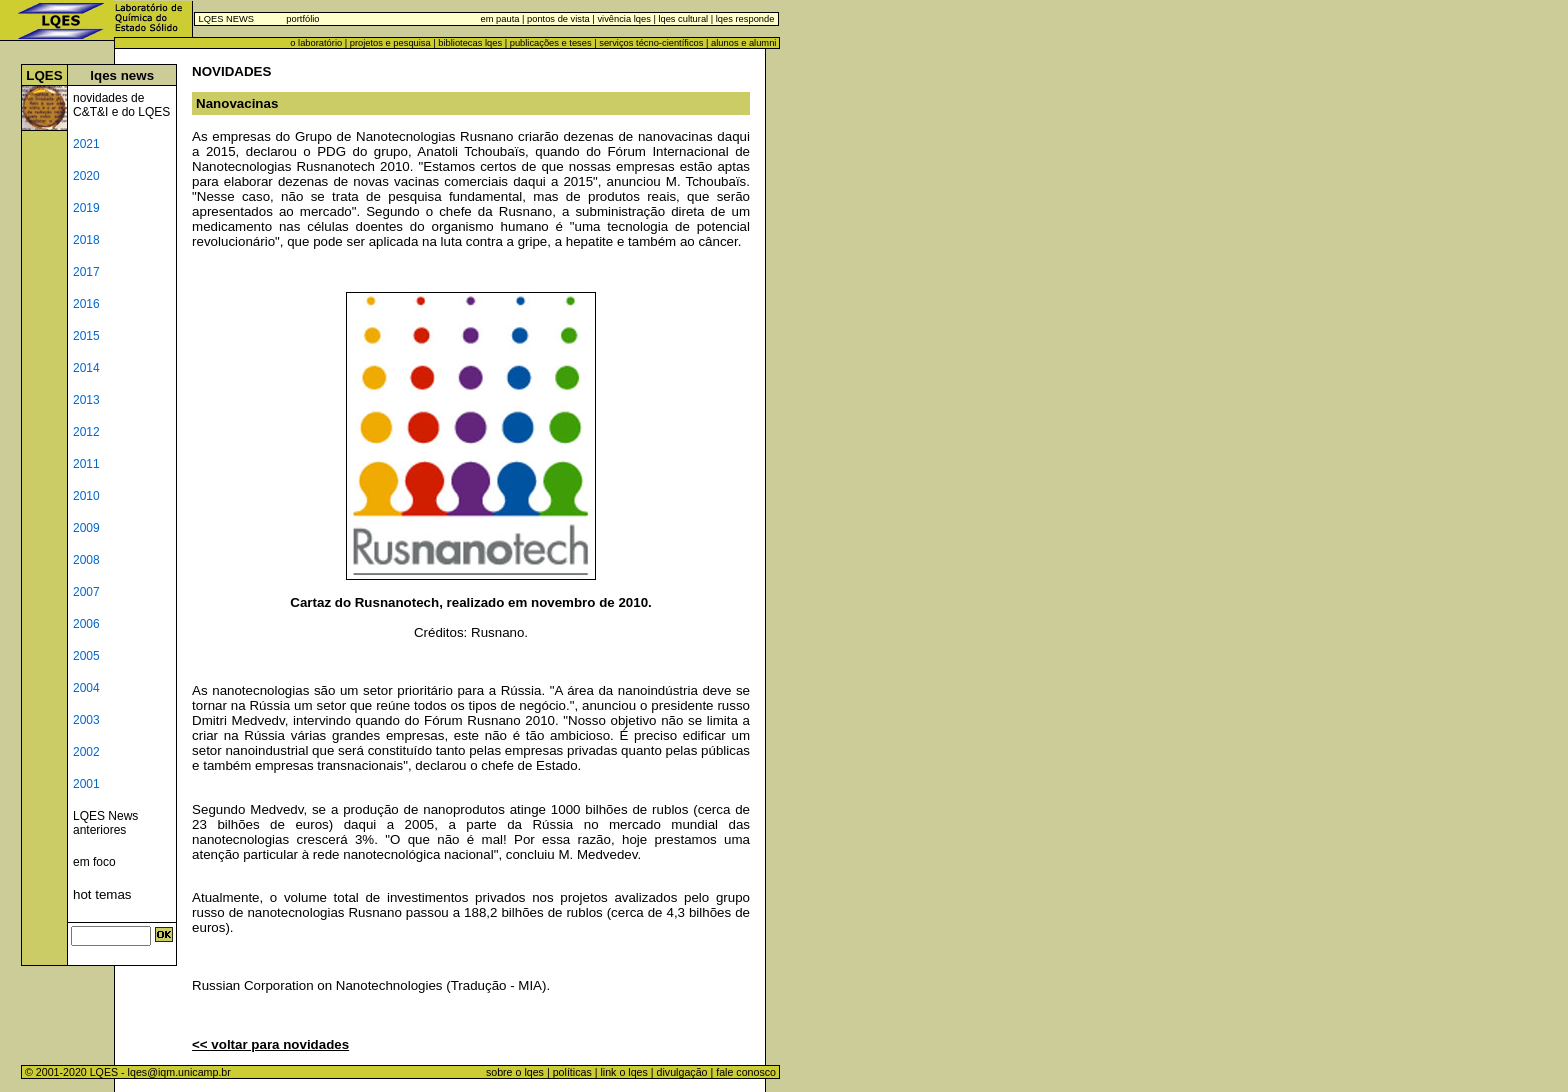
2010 (86, 496)
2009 (86, 528)
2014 (86, 368)
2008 (86, 560)
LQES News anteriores (105, 823)
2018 (86, 240)
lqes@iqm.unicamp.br (179, 1072)
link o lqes (623, 1072)
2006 (86, 624)
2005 (86, 656)
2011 (86, 464)
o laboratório (316, 43)
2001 (86, 784)
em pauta (500, 19)
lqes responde (743, 19)
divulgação (682, 1072)
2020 (86, 176)
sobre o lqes (515, 1072)
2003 (86, 720)
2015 (86, 336)
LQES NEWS (226, 19)
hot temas (102, 894)
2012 (86, 432)
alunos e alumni (743, 43)
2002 (86, 752)
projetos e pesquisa (390, 43)
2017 (86, 272)
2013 (86, 400)
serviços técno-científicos (651, 43)
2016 (86, 304)
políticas (572, 1072)
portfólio (302, 19)
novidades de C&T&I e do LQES (121, 105)
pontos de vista (558, 19)
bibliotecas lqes (470, 43)
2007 (86, 592)
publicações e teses (551, 43)
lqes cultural (682, 19)
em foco (94, 862)
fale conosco (747, 1072)
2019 (86, 208)
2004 (86, 688)
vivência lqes (623, 19)
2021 (86, 144)
